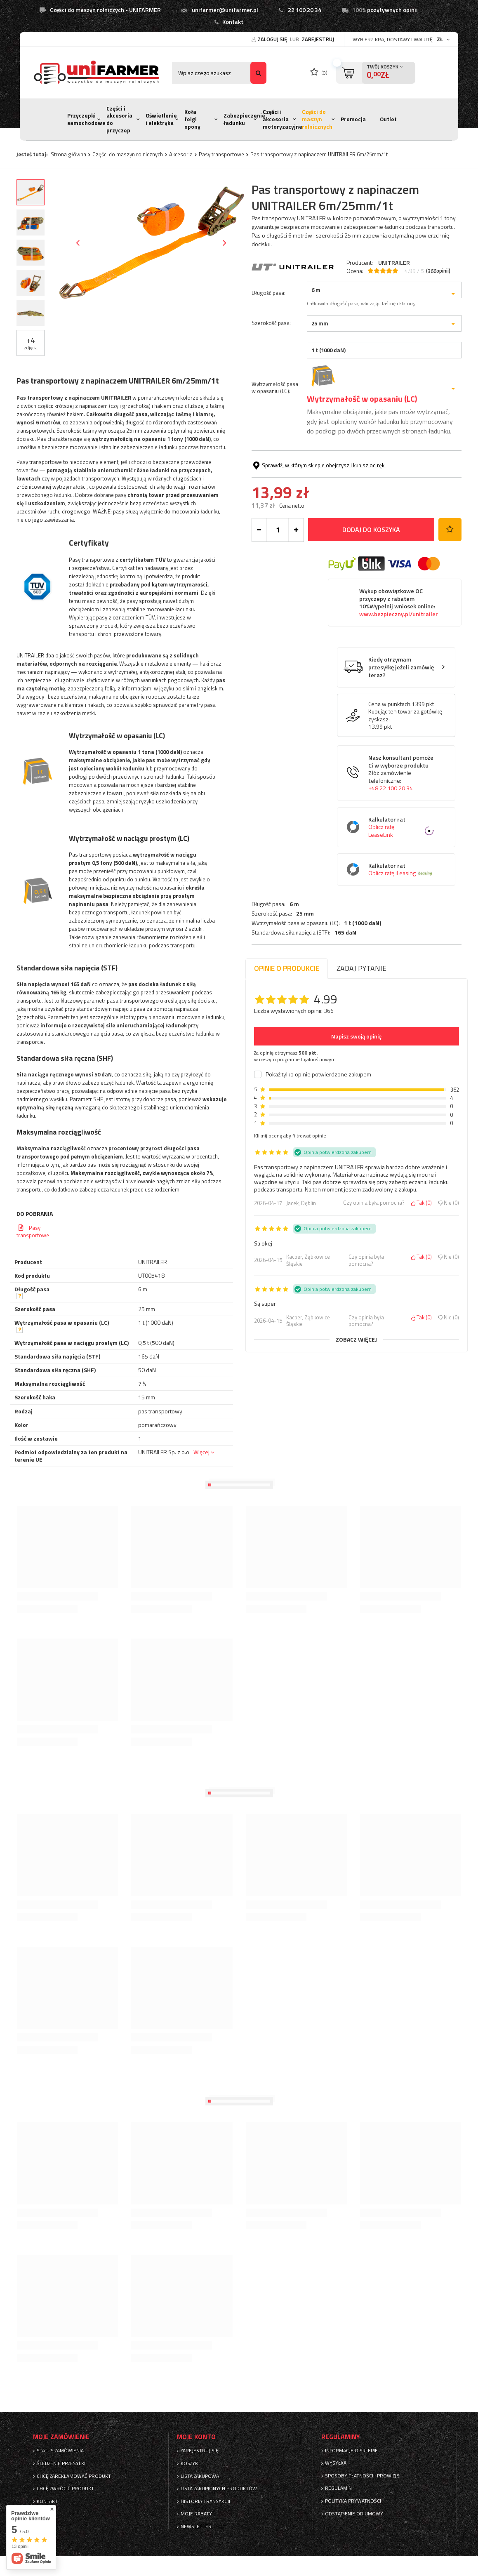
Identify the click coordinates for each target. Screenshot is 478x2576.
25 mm (305, 295)
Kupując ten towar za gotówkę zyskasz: (405, 768)
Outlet (388, 119)
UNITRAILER (394, 262)
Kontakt (232, 21)
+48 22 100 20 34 (390, 841)
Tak (421, 1203)
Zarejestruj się (200, 2450)
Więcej (201, 1452)
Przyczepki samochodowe (86, 119)
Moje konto (196, 2436)
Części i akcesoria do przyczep (119, 119)
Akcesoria (181, 154)
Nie (448, 1203)
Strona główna (68, 154)
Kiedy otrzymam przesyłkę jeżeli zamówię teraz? (401, 720)
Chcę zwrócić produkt (65, 2488)
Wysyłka (335, 2463)
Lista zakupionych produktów (219, 2488)
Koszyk (189, 2463)
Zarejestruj (318, 39)
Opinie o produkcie (286, 968)
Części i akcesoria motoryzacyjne (282, 119)
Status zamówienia (60, 2450)
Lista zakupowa (200, 2476)
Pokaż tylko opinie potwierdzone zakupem (318, 1074)
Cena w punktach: (390, 757)
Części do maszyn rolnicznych (317, 119)
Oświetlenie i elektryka (161, 119)
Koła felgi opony (192, 119)
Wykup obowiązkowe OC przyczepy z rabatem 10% (398, 655)
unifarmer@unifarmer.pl (225, 9)
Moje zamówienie (61, 2436)
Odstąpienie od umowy (354, 2513)
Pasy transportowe (221, 154)
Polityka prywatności (353, 2500)
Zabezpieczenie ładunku (244, 119)
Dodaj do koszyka (371, 583)
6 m (294, 285)
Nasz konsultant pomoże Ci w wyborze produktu (402, 826)
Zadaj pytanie (361, 968)
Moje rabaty (196, 2513)
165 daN (345, 314)
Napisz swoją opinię (356, 1036)
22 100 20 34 (304, 9)
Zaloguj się (273, 39)
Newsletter (196, 2526)
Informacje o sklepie (351, 2450)
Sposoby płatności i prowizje (362, 2475)
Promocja (353, 119)
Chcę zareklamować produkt (74, 2476)
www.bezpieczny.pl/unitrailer (398, 666)
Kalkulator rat (402, 880)
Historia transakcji (205, 2501)
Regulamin (338, 2488)
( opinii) (438, 271)
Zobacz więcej (356, 1339)
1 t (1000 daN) (362, 304)
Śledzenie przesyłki (61, 2463)
